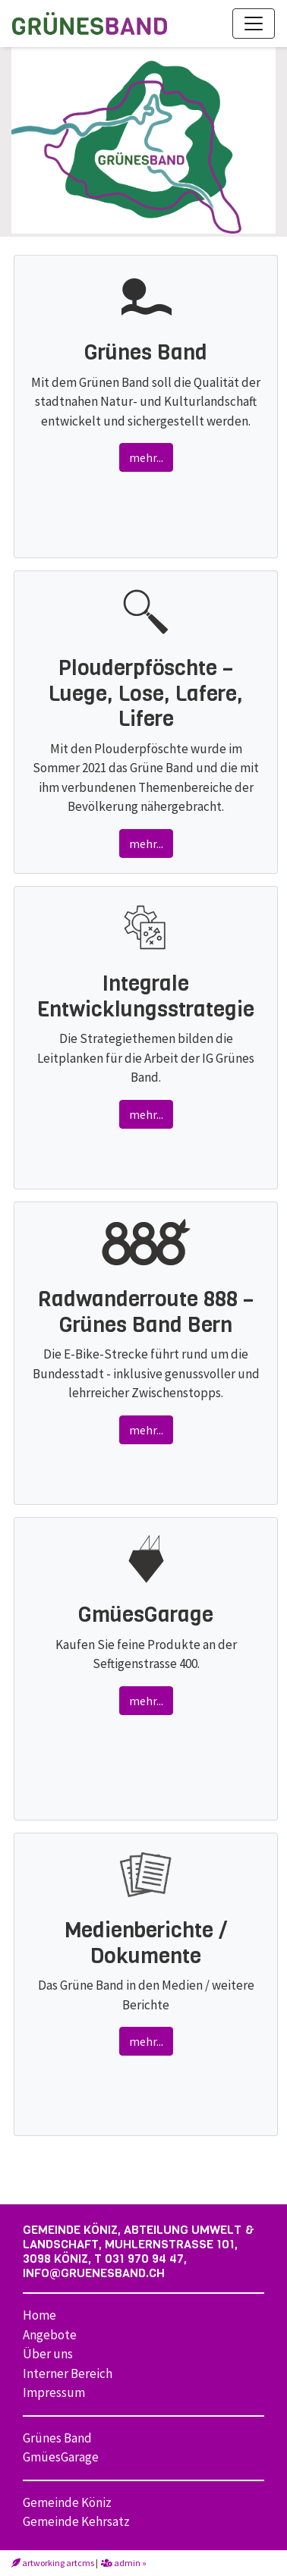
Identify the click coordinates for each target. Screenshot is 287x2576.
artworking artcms (52, 2562)
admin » (124, 2562)
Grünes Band (57, 2438)
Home (39, 2315)
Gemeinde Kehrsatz (76, 2521)
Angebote (50, 2334)
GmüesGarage (61, 2457)
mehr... (146, 457)
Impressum (54, 2392)
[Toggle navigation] (253, 23)
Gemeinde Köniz (67, 2502)
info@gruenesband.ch (94, 2273)
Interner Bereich (67, 2373)
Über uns (48, 2353)
